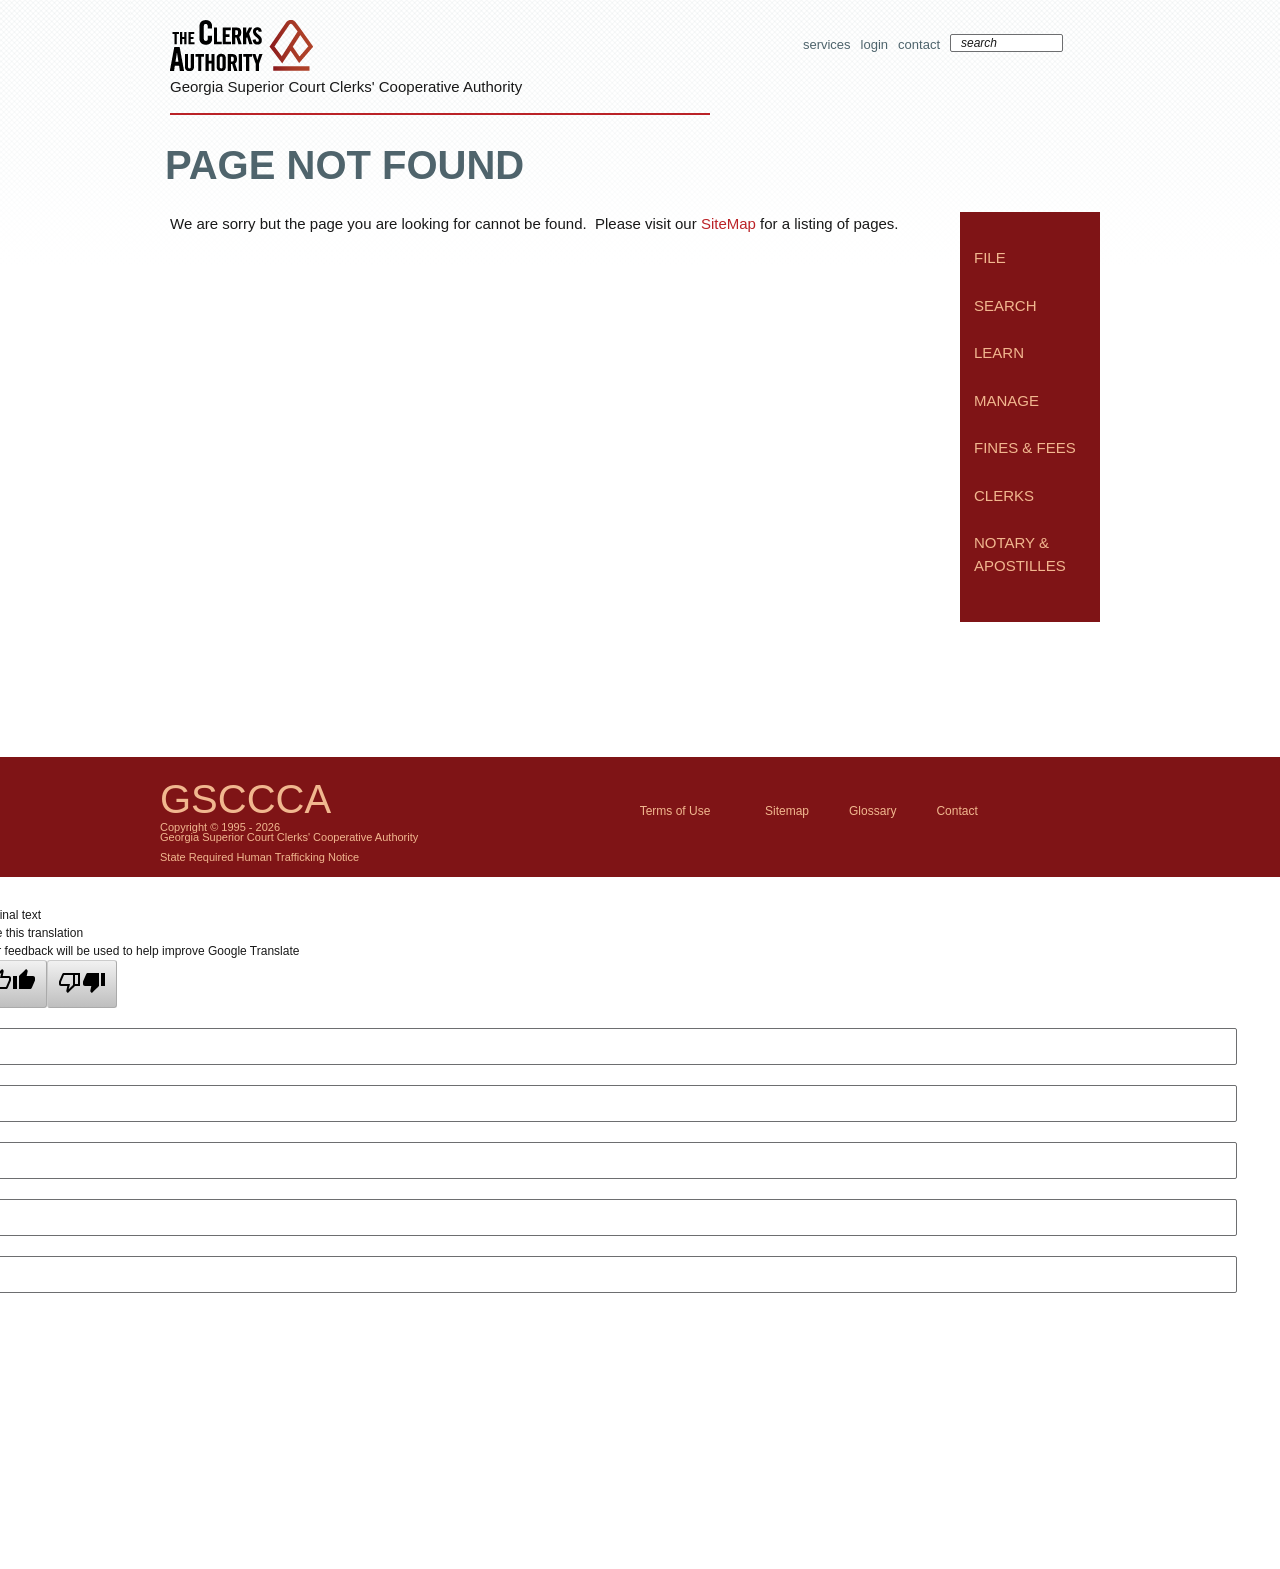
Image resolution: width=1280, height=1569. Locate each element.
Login (874, 44)
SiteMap (728, 223)
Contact (919, 44)
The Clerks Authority (246, 47)
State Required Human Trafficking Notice (259, 857)
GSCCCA (245, 799)
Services (827, 44)
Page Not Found (344, 165)
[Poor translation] (82, 984)
